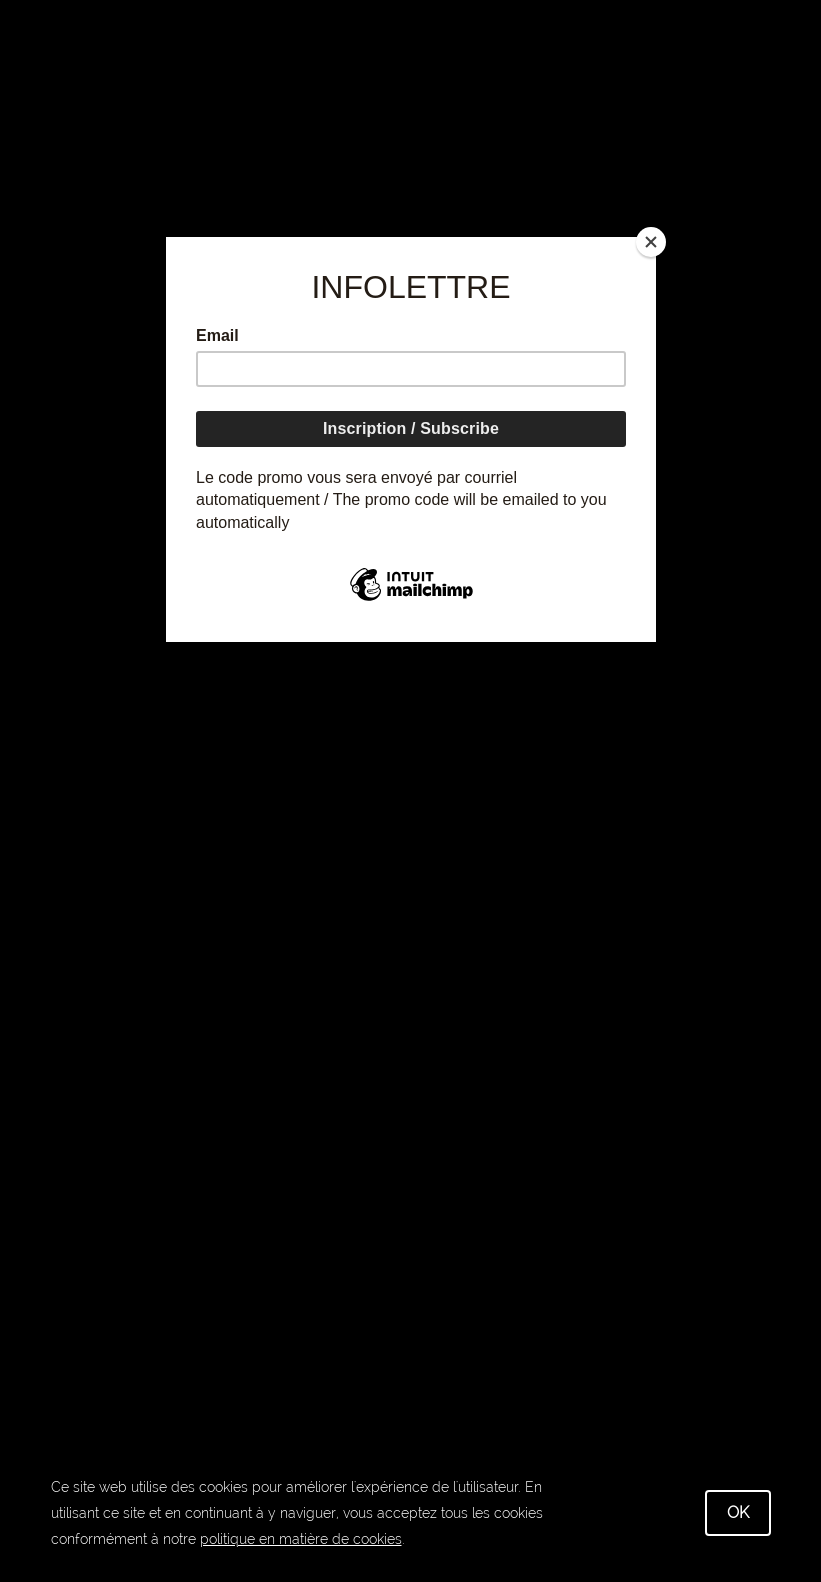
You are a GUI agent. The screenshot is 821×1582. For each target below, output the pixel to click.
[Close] (651, 242)
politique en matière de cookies (301, 1539)
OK (738, 1512)
